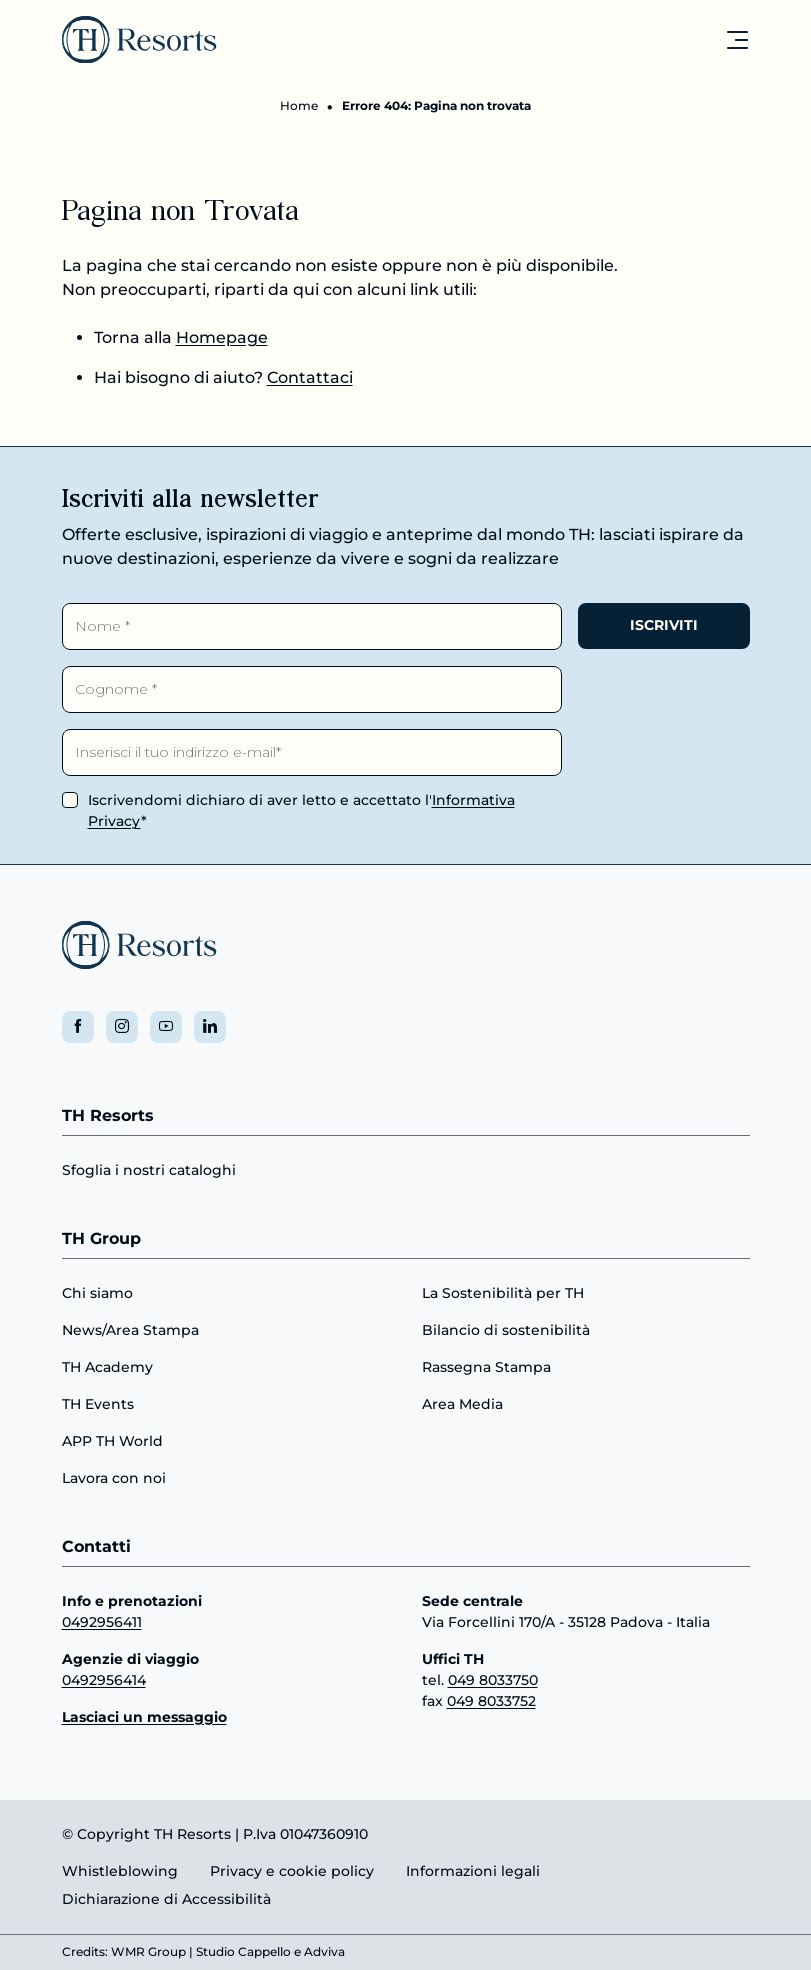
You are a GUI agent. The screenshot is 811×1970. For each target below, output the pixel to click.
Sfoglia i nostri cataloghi (149, 1171)
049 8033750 (493, 1680)
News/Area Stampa (130, 1330)
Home (299, 105)
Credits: (85, 1952)
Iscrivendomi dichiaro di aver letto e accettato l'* (301, 810)
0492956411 (102, 1622)
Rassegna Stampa (486, 1367)
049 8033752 (491, 1701)
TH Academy (107, 1367)
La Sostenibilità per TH (503, 1293)
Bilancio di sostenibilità (506, 1330)
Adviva (324, 1952)
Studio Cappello (243, 1952)
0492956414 (104, 1680)
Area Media (462, 1404)
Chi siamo (97, 1293)
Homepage (222, 337)
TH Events (98, 1404)
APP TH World (112, 1441)
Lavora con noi (114, 1478)
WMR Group (148, 1952)
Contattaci (310, 377)
